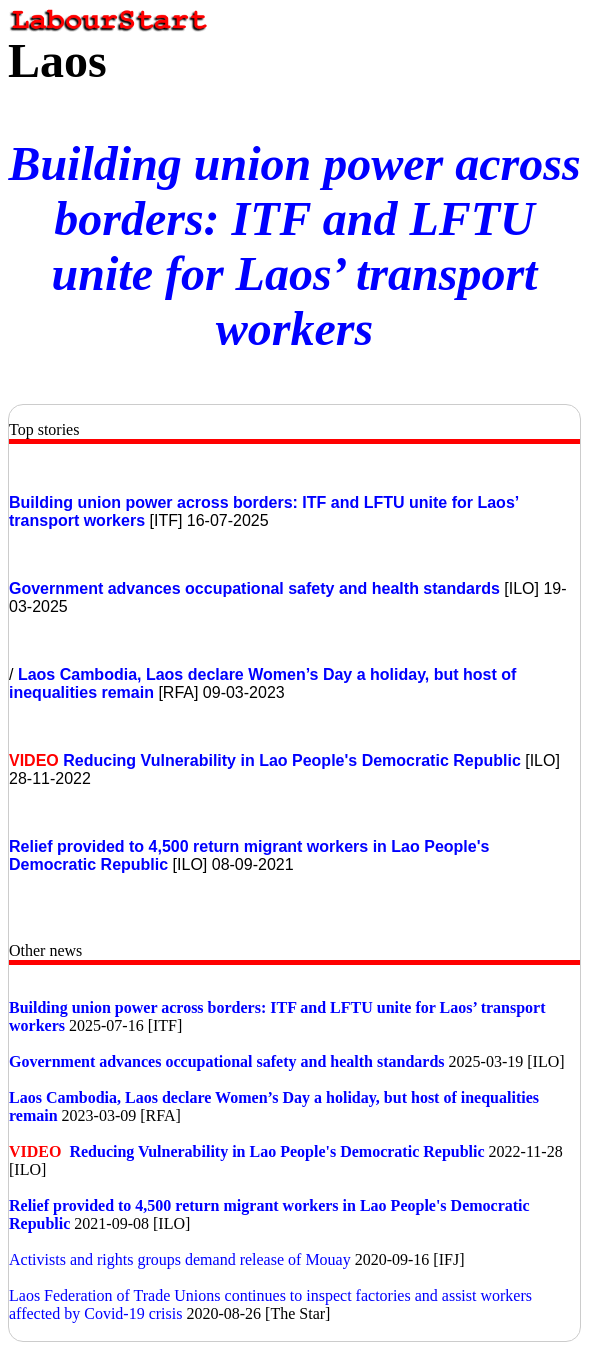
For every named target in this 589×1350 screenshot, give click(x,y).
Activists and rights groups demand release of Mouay (180, 1259)
